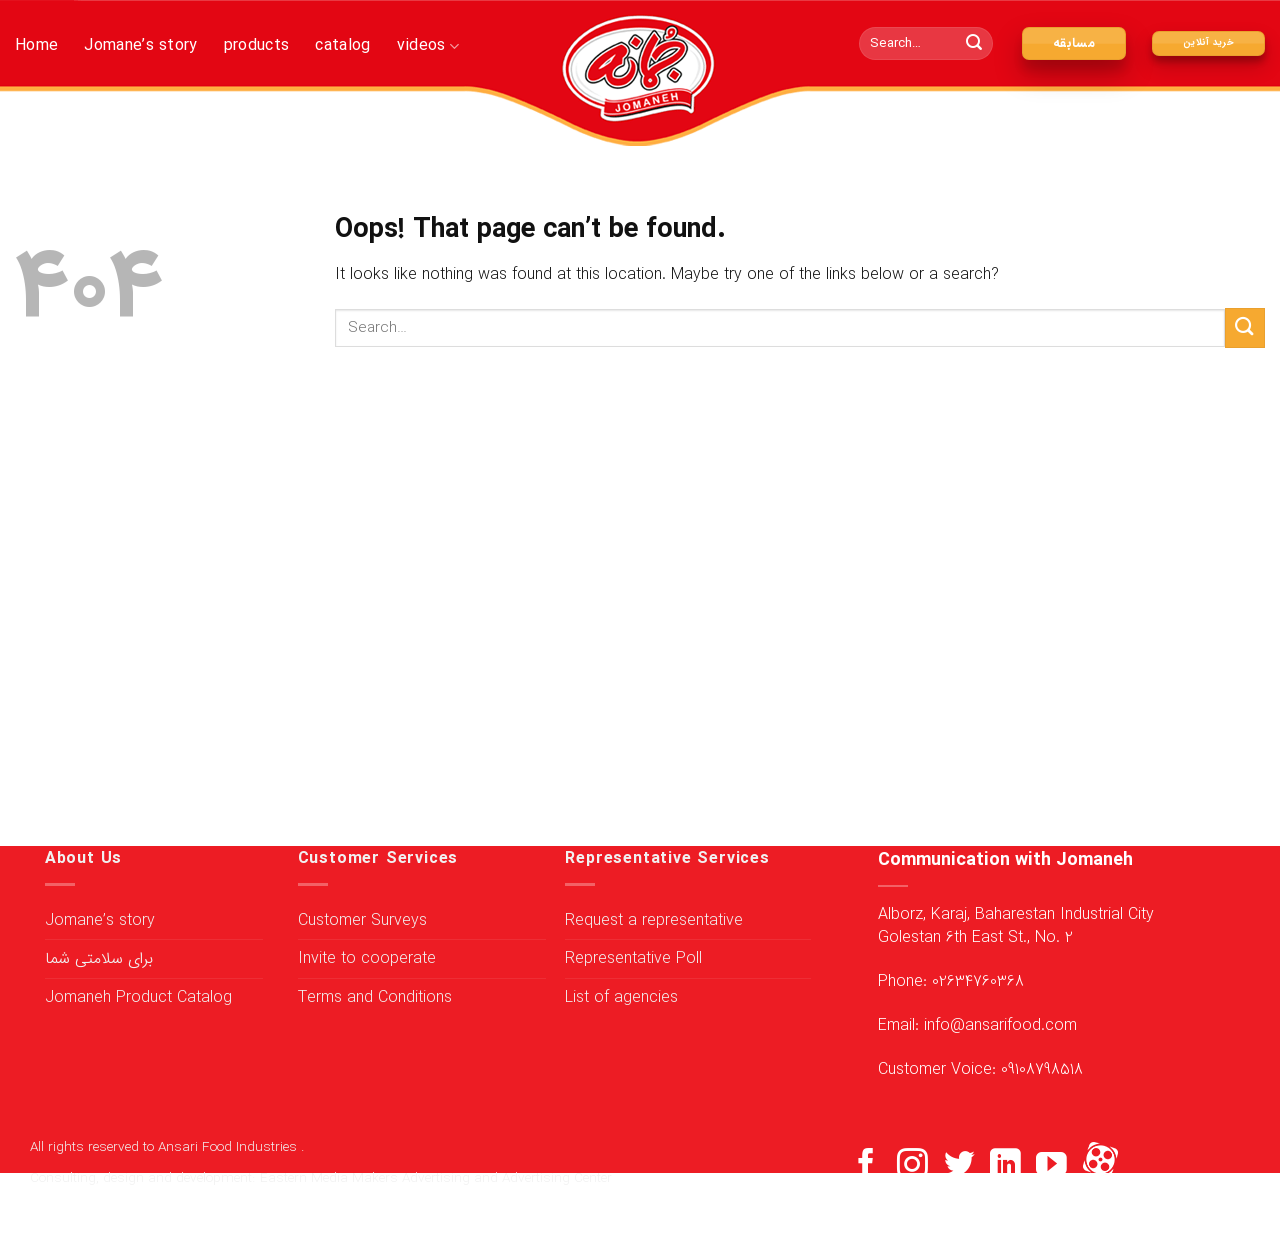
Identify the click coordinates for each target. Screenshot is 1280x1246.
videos (428, 45)
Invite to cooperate (367, 958)
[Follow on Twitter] (959, 1166)
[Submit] (975, 44)
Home (36, 45)
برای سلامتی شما (99, 958)
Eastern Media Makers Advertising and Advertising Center (436, 1178)
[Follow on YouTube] (1051, 1166)
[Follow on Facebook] (866, 1166)
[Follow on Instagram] (912, 1166)
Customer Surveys (362, 920)
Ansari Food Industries (229, 1147)
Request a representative (654, 920)
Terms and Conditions (375, 997)
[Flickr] (1100, 1166)
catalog (342, 45)
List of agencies (621, 997)
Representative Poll (633, 958)
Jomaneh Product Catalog (138, 997)
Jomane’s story (140, 45)
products (257, 45)
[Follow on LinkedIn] (1005, 1166)
